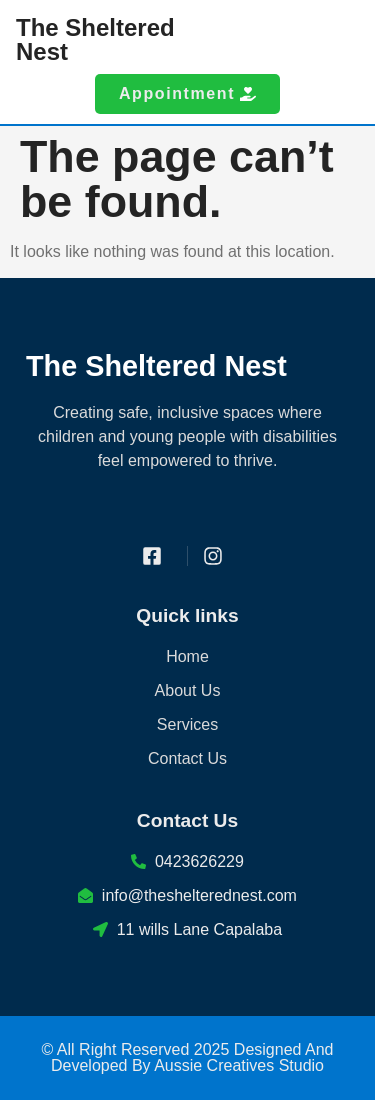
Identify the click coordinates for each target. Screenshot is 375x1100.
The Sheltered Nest (95, 39)
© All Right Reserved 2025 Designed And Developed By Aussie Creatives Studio (188, 1057)
